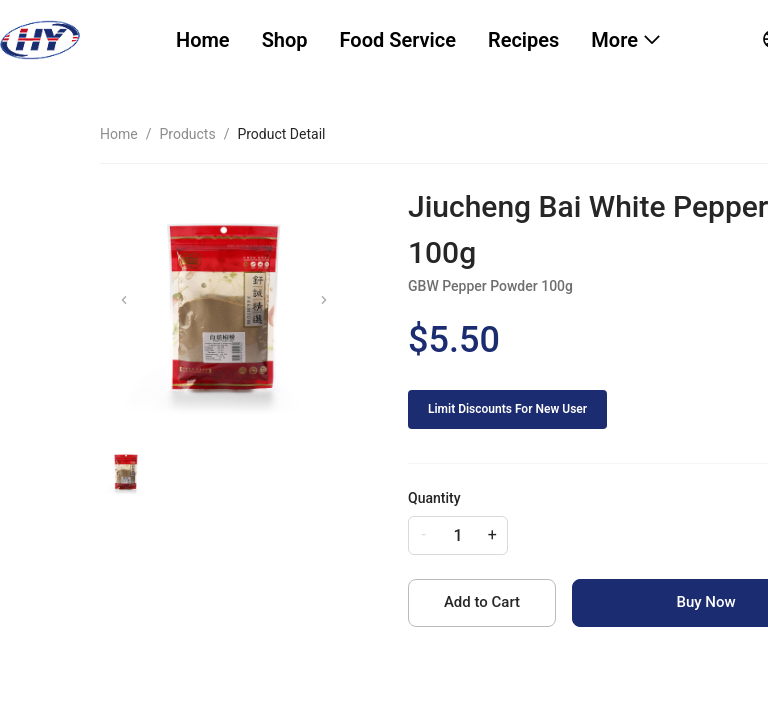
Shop (285, 40)
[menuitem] (203, 40)
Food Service (398, 40)
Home (203, 40)
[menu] (444, 40)
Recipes (523, 40)
